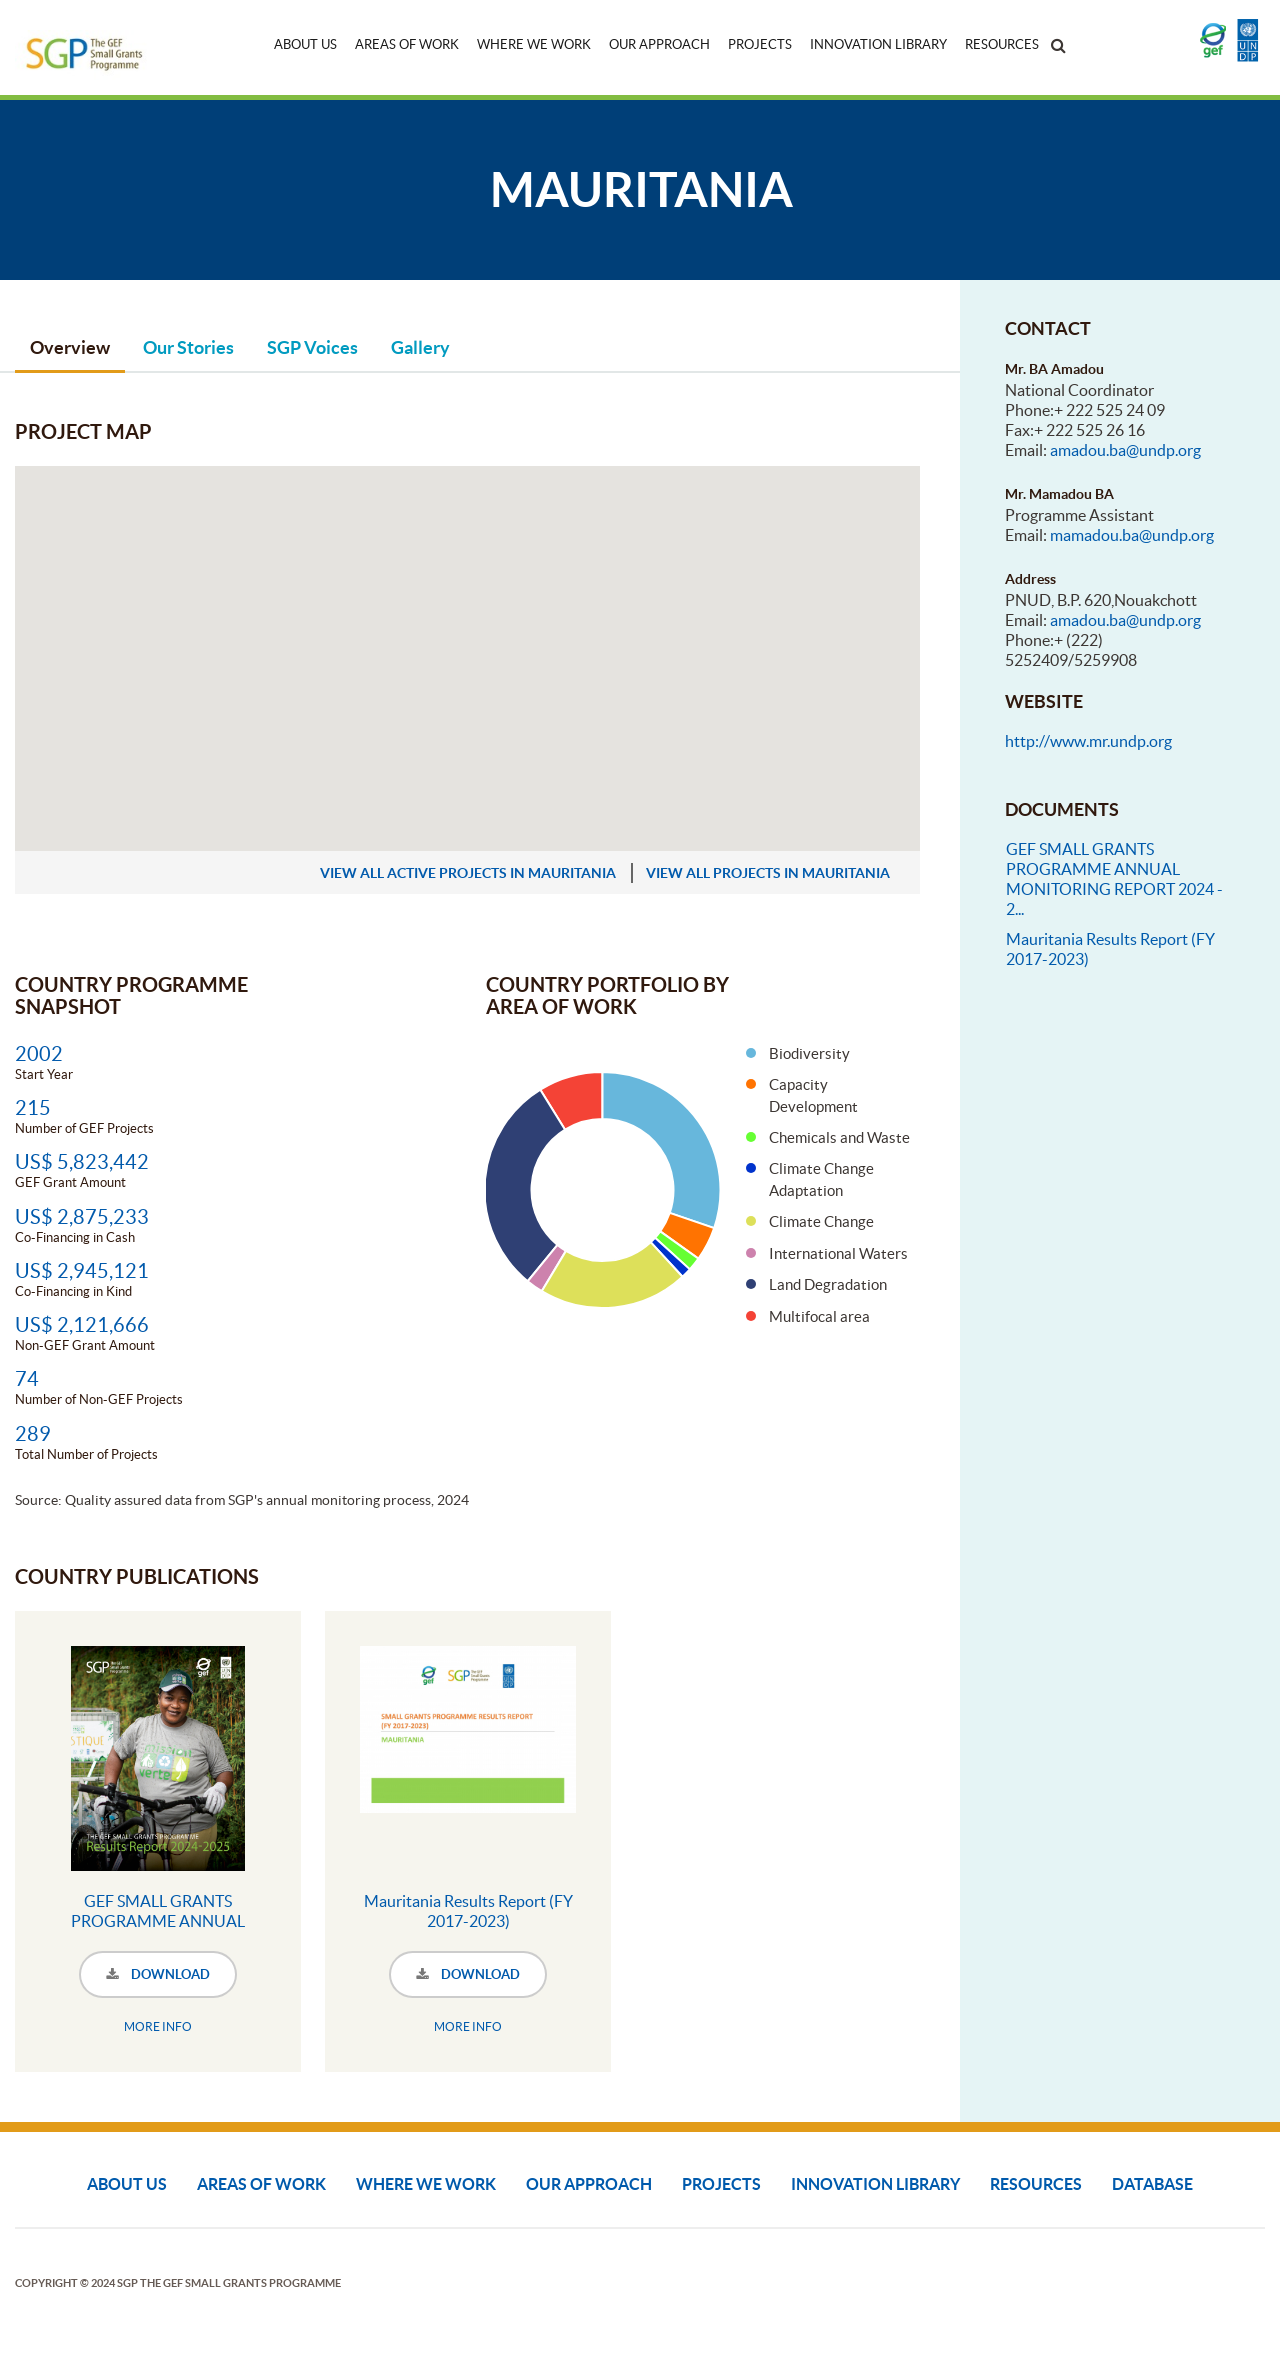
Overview (70, 347)
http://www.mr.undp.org (1088, 741)
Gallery (420, 347)
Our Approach (659, 44)
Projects (760, 44)
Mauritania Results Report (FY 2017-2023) (468, 1911)
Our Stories (188, 347)
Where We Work (534, 44)
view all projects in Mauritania (768, 873)
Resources (1002, 44)
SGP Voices (312, 347)
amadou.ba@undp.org (1125, 450)
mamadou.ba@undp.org (1132, 535)
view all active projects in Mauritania (468, 873)
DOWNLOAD (158, 1974)
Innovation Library (878, 44)
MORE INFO (158, 2026)
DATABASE (1152, 2184)
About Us (305, 44)
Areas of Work (407, 44)
